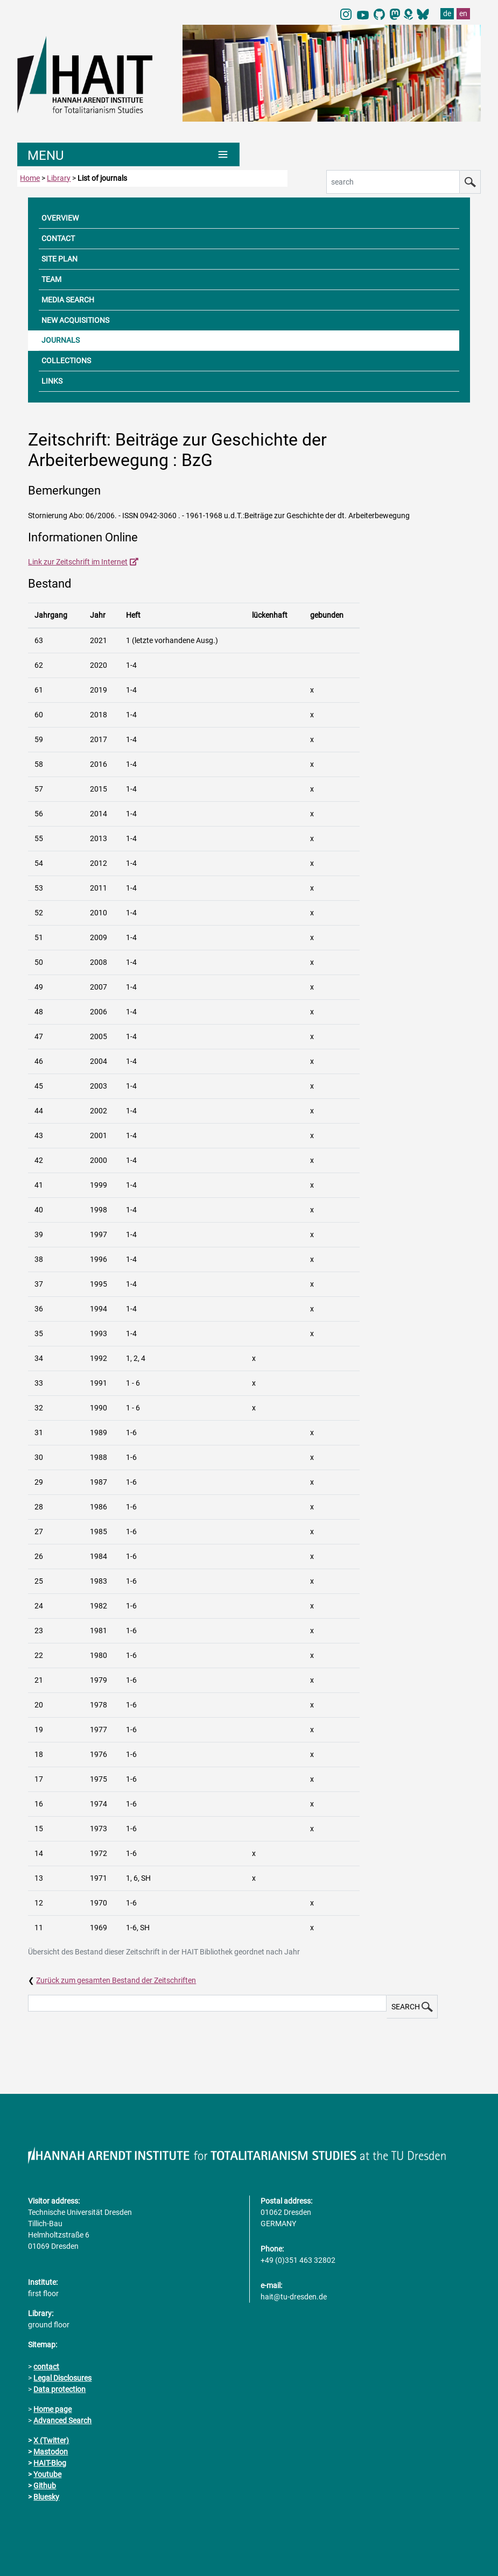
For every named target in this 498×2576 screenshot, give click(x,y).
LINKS (51, 381)
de (447, 13)
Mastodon (50, 2451)
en (463, 13)
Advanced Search (62, 2420)
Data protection (59, 2389)
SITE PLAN (59, 259)
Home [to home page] (30, 178)
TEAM (51, 279)
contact (46, 2366)
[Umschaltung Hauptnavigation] (128, 154)
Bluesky (46, 2497)
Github (44, 2485)
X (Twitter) (51, 2440)
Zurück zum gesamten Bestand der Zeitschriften (116, 1980)
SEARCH (412, 2007)
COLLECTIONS (66, 360)
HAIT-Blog (49, 2463)
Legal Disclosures (62, 2378)
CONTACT (58, 238)
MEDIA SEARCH (67, 299)
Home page (52, 2409)
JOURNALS (60, 340)
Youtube (47, 2474)
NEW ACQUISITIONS (75, 320)
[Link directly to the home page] (94, 74)
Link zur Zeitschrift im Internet (78, 561)
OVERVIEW (60, 218)
